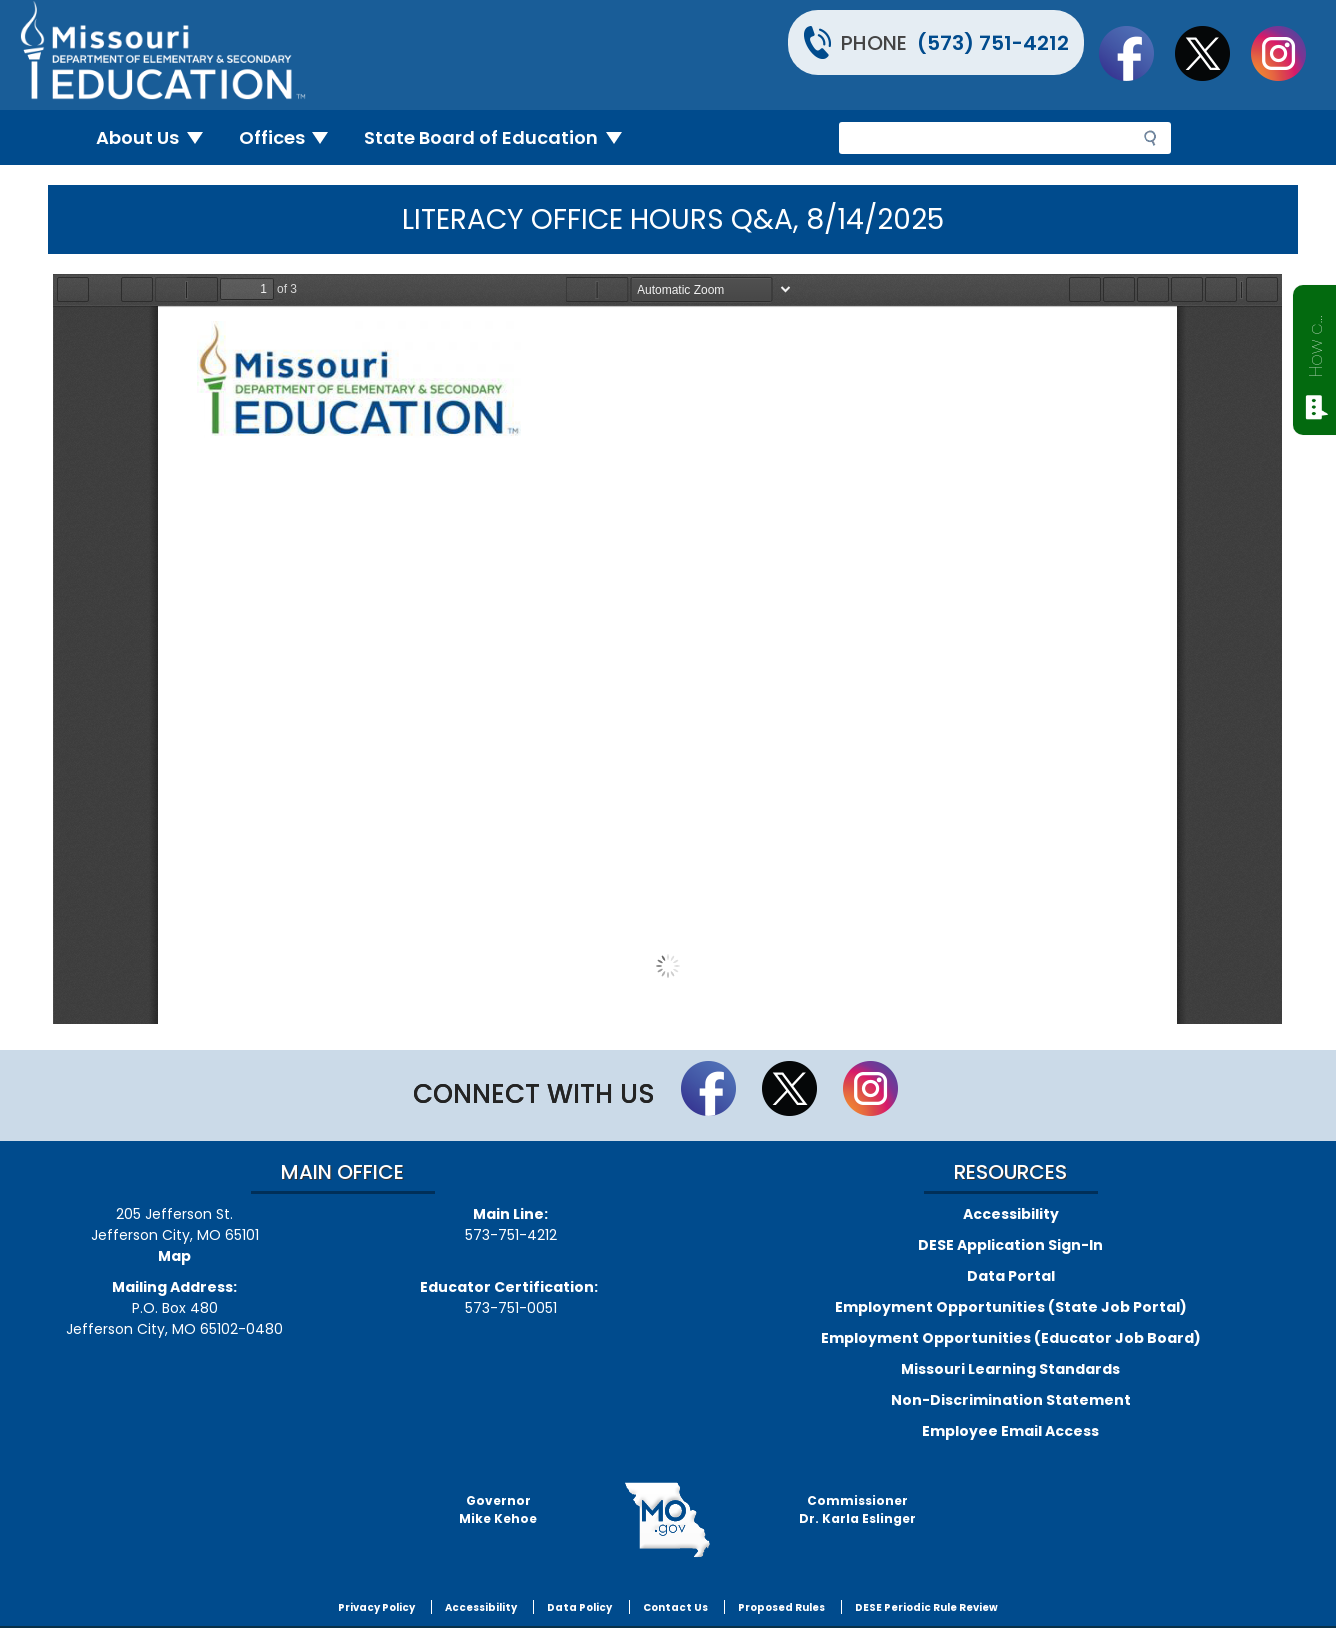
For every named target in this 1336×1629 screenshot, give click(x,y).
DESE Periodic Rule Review (926, 1607)
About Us (157, 137)
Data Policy (579, 1607)
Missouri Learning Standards (1010, 1369)
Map (174, 1256)
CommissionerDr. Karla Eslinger (857, 1509)
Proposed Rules (781, 1607)
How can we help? (1315, 342)
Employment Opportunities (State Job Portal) (1011, 1307)
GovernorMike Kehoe (498, 1509)
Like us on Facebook (1136, 53)
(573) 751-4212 (993, 43)
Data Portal (1011, 1276)
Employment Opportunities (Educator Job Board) (1011, 1338)
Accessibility (1011, 1214)
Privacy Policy (376, 1607)
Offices (292, 137)
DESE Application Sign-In (1010, 1245)
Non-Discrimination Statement (1011, 1400)
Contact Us (675, 1607)
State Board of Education (501, 137)
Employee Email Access (1010, 1431)
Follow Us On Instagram (1288, 53)
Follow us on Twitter (1212, 53)
